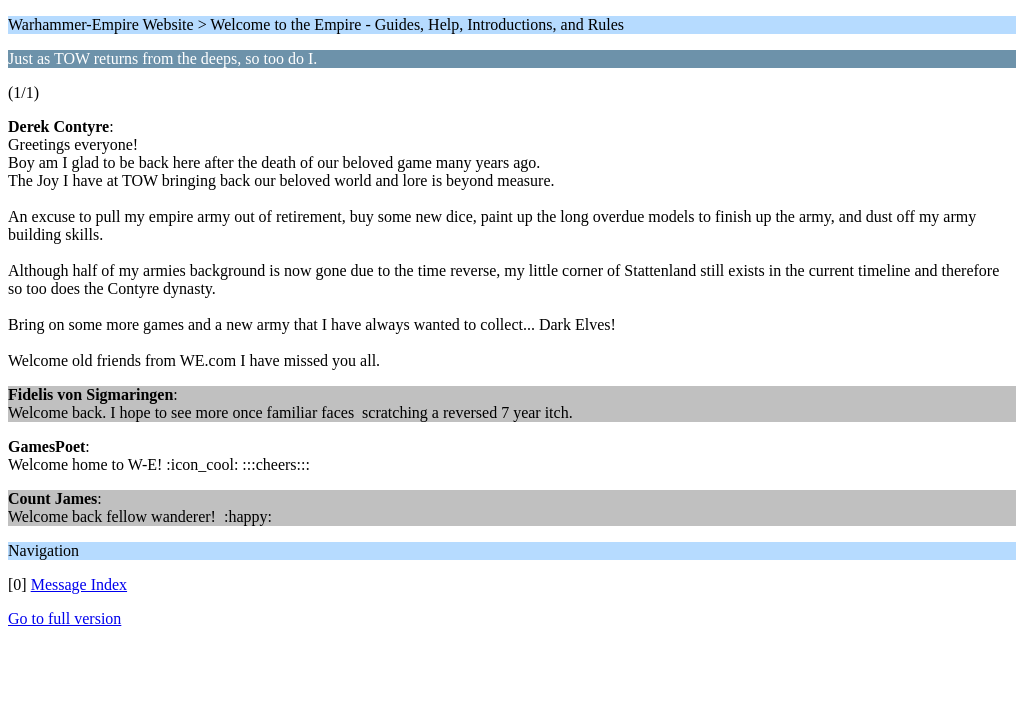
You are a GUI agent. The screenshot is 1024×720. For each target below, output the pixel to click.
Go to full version (64, 618)
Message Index (79, 584)
